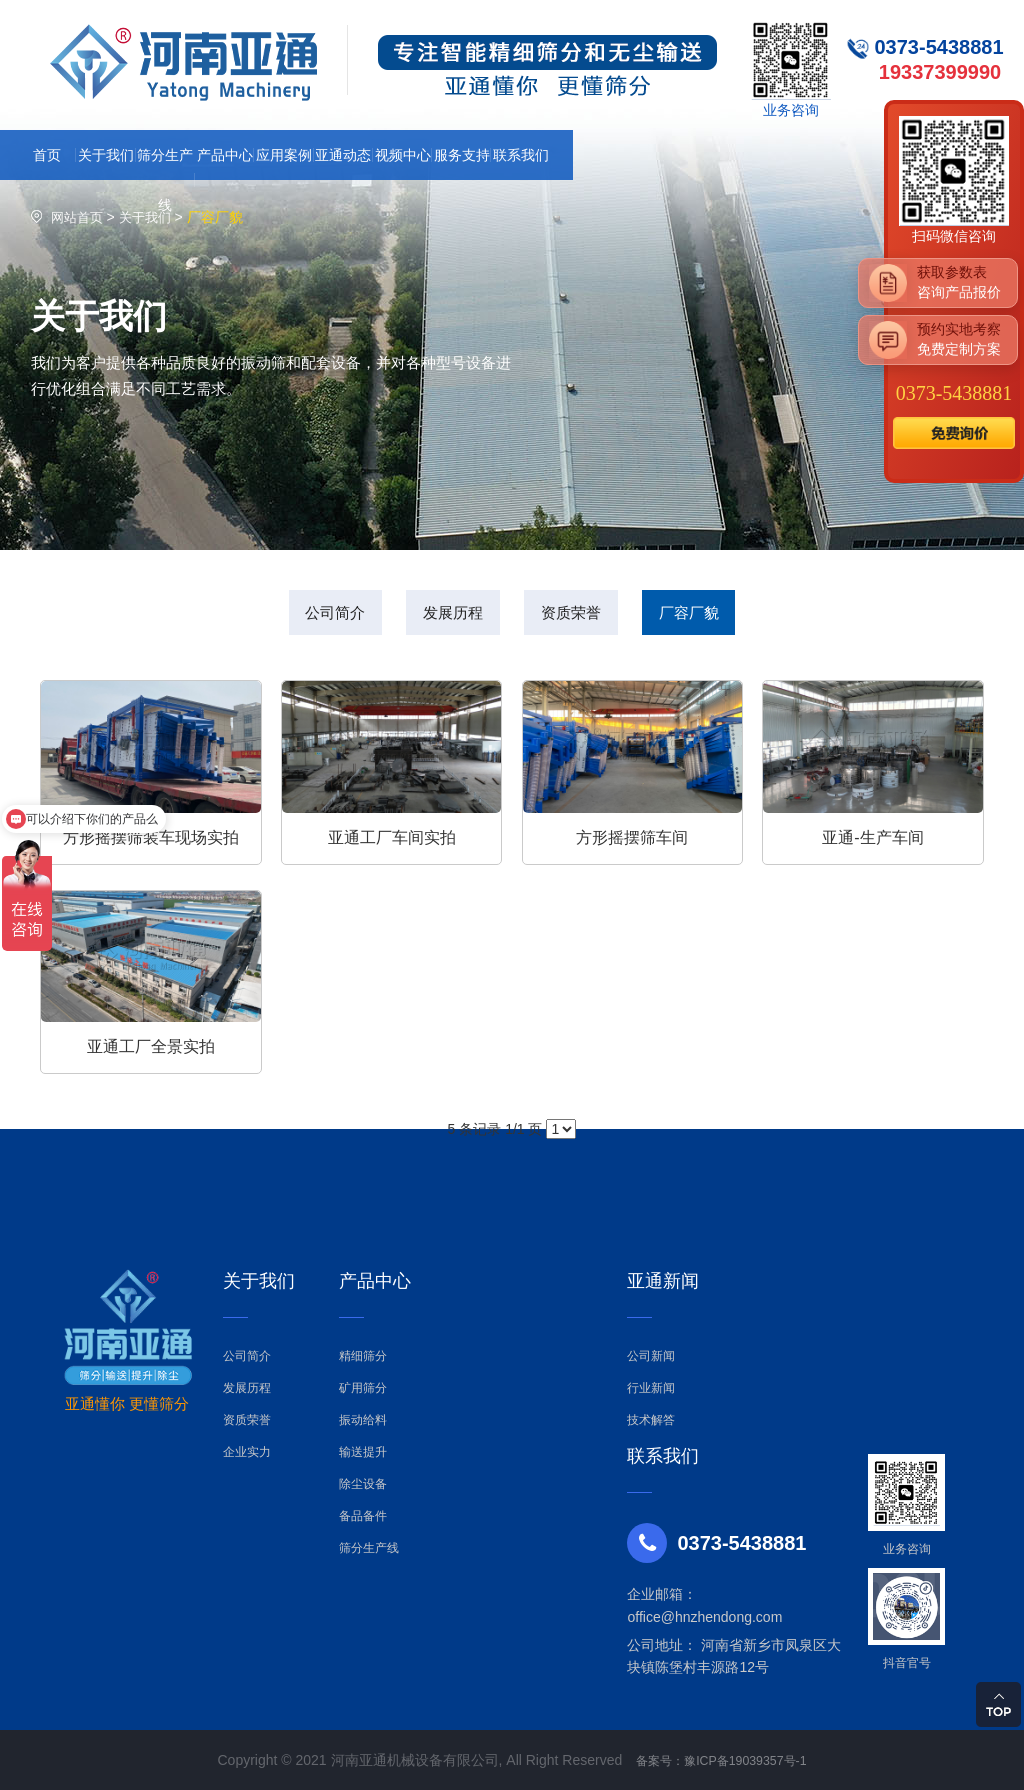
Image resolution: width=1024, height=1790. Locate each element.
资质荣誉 (581, 614)
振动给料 (363, 1420)
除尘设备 (363, 1484)
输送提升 (363, 1452)
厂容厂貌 (720, 614)
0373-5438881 (954, 393)
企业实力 (247, 1452)
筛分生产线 (369, 1548)
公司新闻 (651, 1356)
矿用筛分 (363, 1388)
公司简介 (304, 614)
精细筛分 (363, 1356)
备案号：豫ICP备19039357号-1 (721, 1760)
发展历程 (443, 614)
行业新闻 (651, 1388)
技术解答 (651, 1420)
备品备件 (363, 1516)
